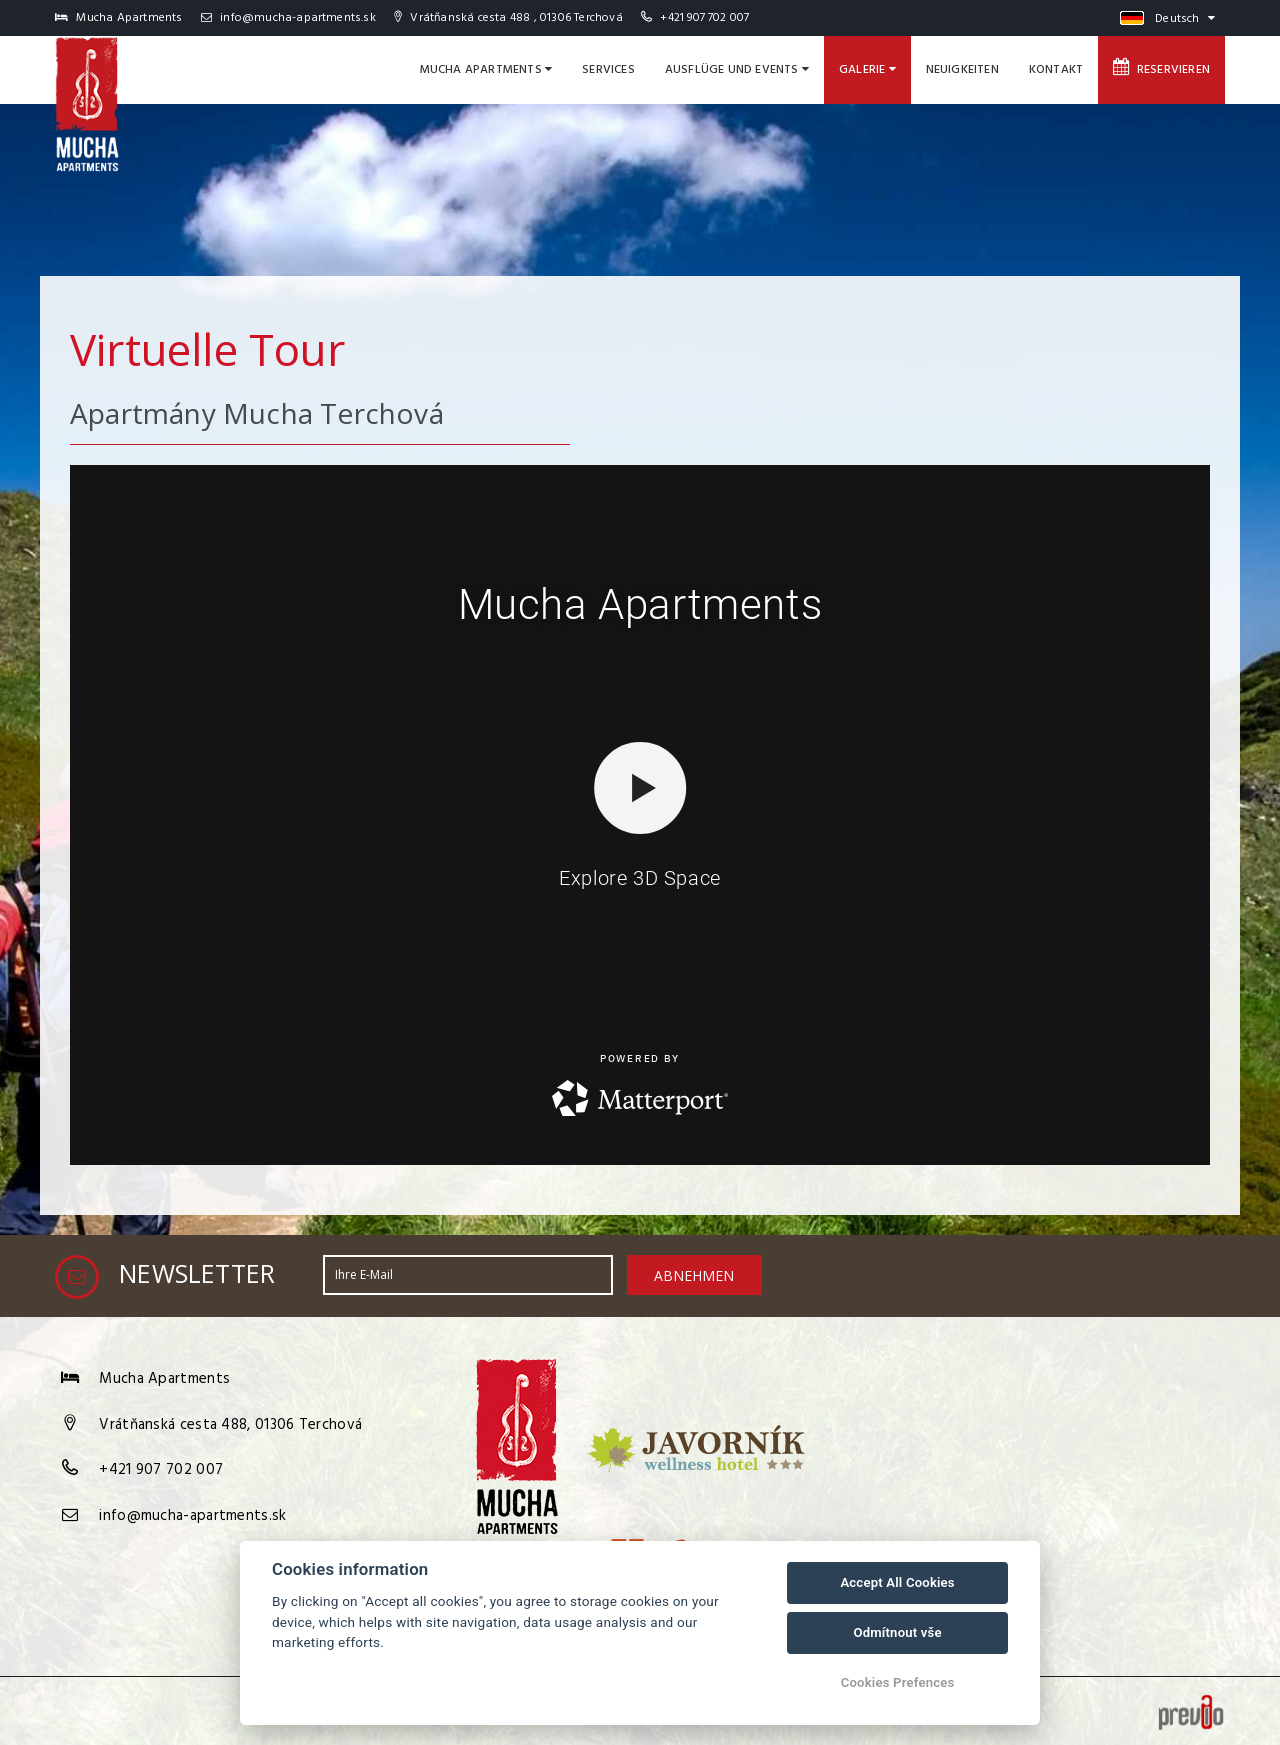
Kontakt (1056, 70)
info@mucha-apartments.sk (288, 18)
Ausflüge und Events (737, 70)
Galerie (867, 70)
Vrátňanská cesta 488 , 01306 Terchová (508, 18)
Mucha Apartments (486, 70)
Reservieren (1161, 69)
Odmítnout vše (897, 1632)
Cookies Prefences (898, 1682)
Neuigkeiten (962, 70)
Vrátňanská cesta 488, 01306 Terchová (230, 1425)
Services (608, 70)
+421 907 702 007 (704, 18)
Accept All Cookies (897, 1582)
